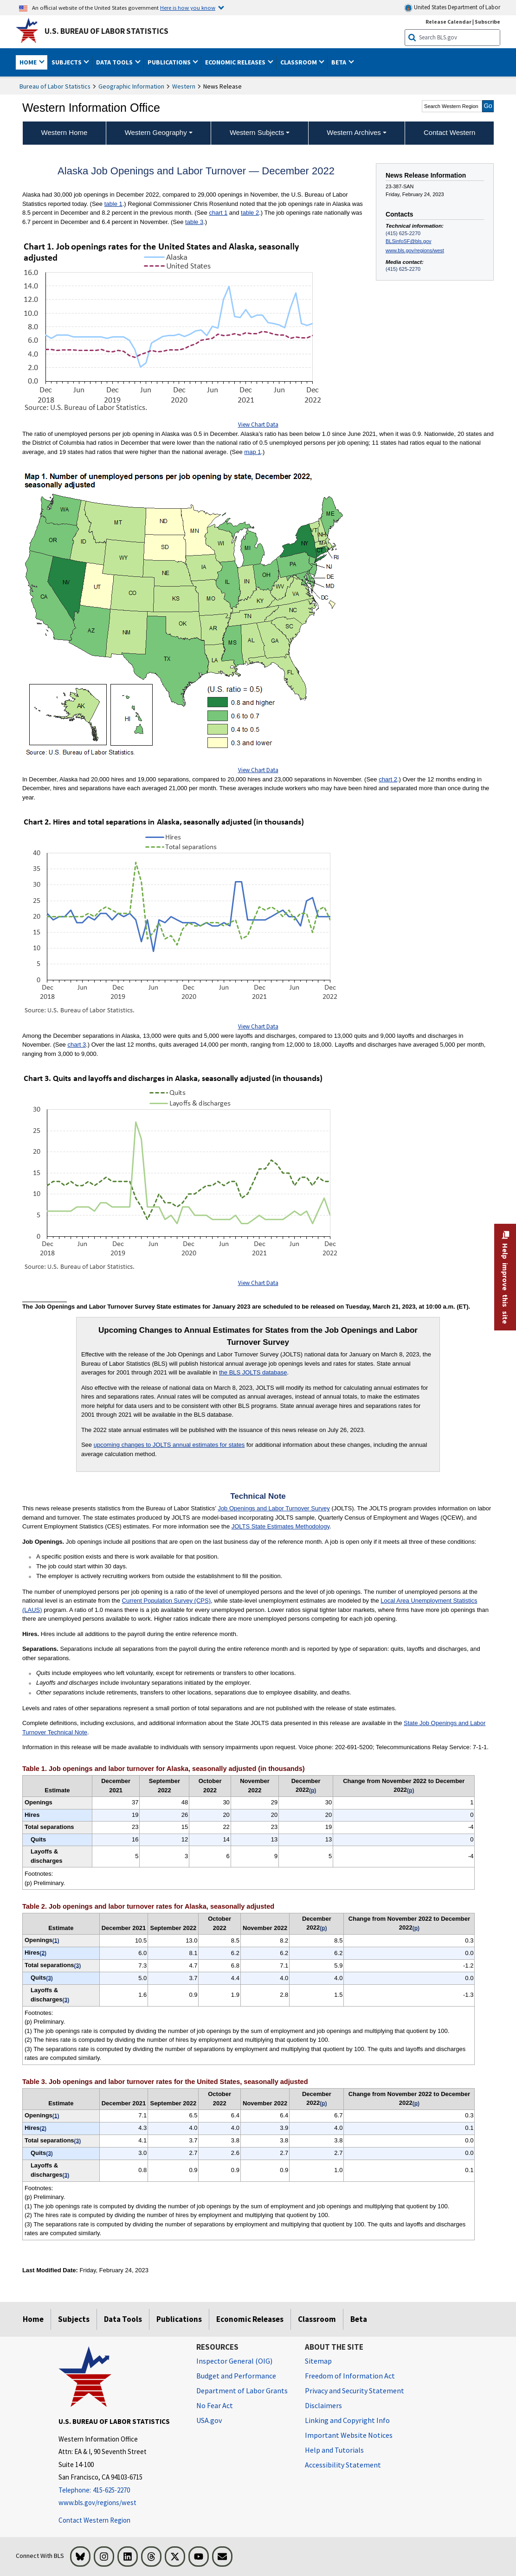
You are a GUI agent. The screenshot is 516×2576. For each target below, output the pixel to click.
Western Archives (354, 132)
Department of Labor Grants (242, 2390)
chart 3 (76, 1044)
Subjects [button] (67, 62)
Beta (358, 2319)
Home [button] (28, 62)
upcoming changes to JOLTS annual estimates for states (169, 1444)
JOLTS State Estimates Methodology (280, 1526)
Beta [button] (339, 62)
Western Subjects (257, 132)
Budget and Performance (236, 2375)
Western (183, 86)
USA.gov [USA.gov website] (209, 2420)
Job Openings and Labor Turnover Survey (273, 1508)
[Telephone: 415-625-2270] (120, 2490)
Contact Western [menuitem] (449, 132)
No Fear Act (214, 2405)
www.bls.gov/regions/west (415, 250)
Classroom (317, 2319)
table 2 (250, 212)
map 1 (252, 451)
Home (33, 2319)
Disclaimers (323, 2405)
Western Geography (156, 132)
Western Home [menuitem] (64, 132)
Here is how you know (187, 7)
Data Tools (123, 2319)
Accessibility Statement (343, 2464)
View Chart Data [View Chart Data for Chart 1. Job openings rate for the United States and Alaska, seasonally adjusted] (258, 424)
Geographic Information (131, 86)
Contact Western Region (94, 2520)
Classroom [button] (299, 62)
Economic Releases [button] (236, 62)
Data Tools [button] (115, 62)
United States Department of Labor (452, 7)
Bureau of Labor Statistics (54, 86)
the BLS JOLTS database (253, 1372)
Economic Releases (250, 2319)
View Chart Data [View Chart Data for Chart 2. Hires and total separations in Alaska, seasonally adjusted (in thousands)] (258, 1026)
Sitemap (318, 2360)
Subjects (74, 2319)
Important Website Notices (349, 2435)
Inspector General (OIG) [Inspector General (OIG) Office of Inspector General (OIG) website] (234, 2360)
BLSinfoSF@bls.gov (408, 241)
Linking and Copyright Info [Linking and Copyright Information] (347, 2420)
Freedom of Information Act (350, 2375)
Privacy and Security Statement (354, 2390)
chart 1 (218, 212)
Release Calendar (448, 21)
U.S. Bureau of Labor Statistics (106, 31)
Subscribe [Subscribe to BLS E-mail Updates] (487, 21)
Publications (179, 2319)
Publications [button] (170, 62)
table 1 (113, 203)
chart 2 (388, 779)
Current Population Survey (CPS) (166, 1600)
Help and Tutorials (334, 2450)
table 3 (194, 221)
